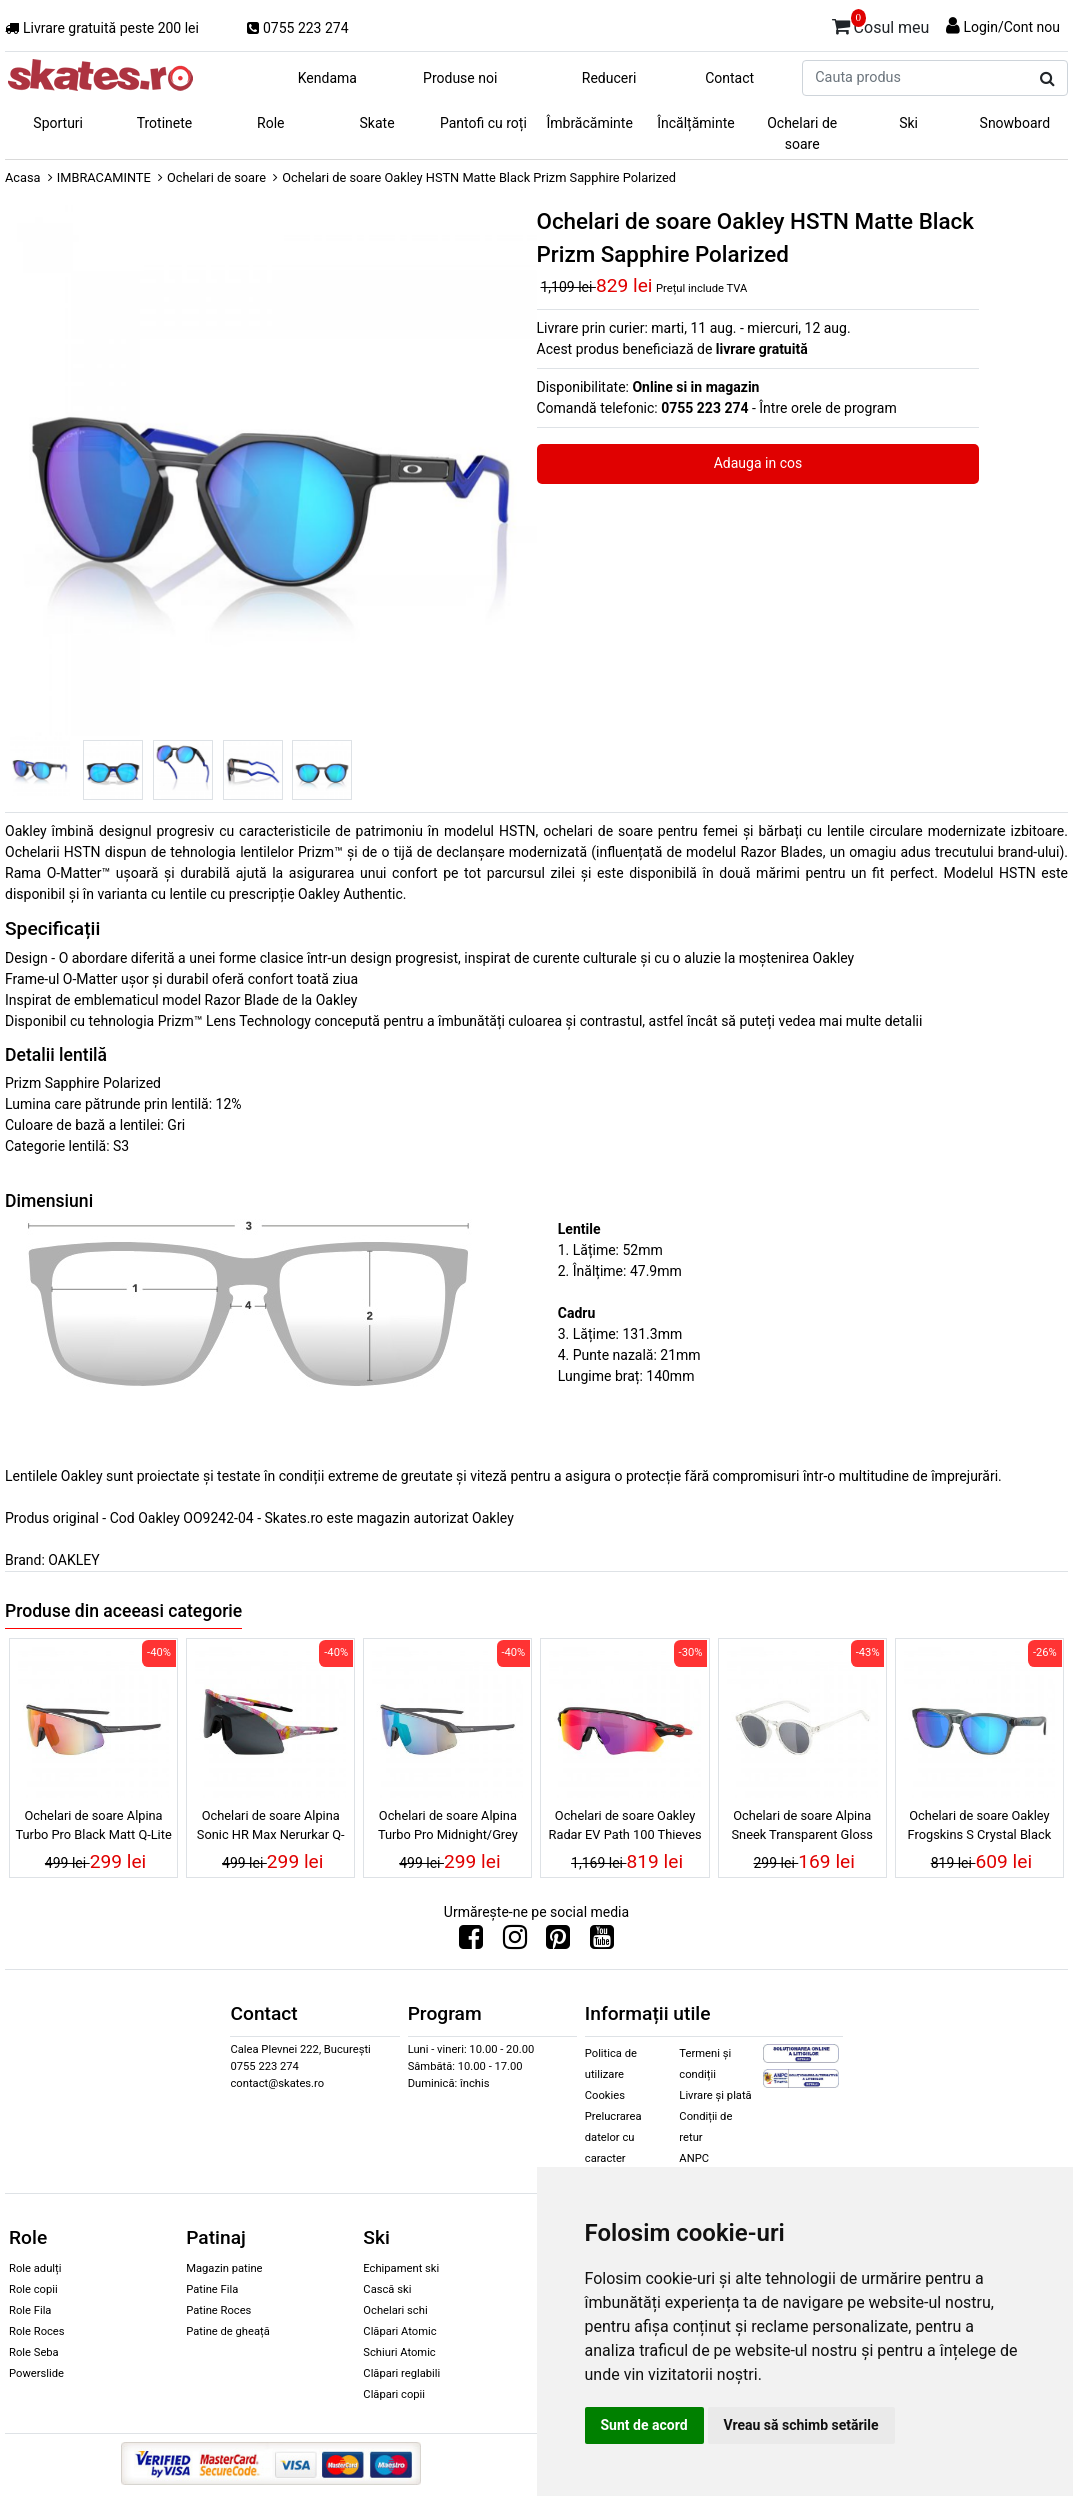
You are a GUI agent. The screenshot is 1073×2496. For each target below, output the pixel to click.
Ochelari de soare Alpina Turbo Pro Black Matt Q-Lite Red (93, 1828)
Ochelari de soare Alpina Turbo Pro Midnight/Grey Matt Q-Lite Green (448, 1828)
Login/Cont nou (1011, 27)
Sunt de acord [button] (644, 2425)
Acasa (23, 177)
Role (270, 123)
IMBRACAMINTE (104, 177)
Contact (729, 78)
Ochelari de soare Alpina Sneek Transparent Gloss (801, 1825)
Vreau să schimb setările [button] (801, 2425)
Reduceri (609, 78)
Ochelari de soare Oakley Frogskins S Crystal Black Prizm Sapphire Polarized (980, 1828)
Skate (377, 123)
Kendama (327, 78)
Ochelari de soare (802, 133)
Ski (908, 123)
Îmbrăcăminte (589, 123)
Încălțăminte (696, 123)
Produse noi (460, 78)
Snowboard (1015, 123)
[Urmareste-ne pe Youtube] (602, 1942)
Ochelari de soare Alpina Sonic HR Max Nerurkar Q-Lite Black (271, 1828)
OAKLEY (73, 1560)
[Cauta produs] (1047, 79)
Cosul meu (881, 24)
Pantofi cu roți (483, 123)
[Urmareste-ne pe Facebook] (471, 1942)
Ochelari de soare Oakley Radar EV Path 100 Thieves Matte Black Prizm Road (625, 1828)
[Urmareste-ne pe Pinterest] (558, 1942)
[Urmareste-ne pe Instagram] (515, 1942)
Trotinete (165, 123)
